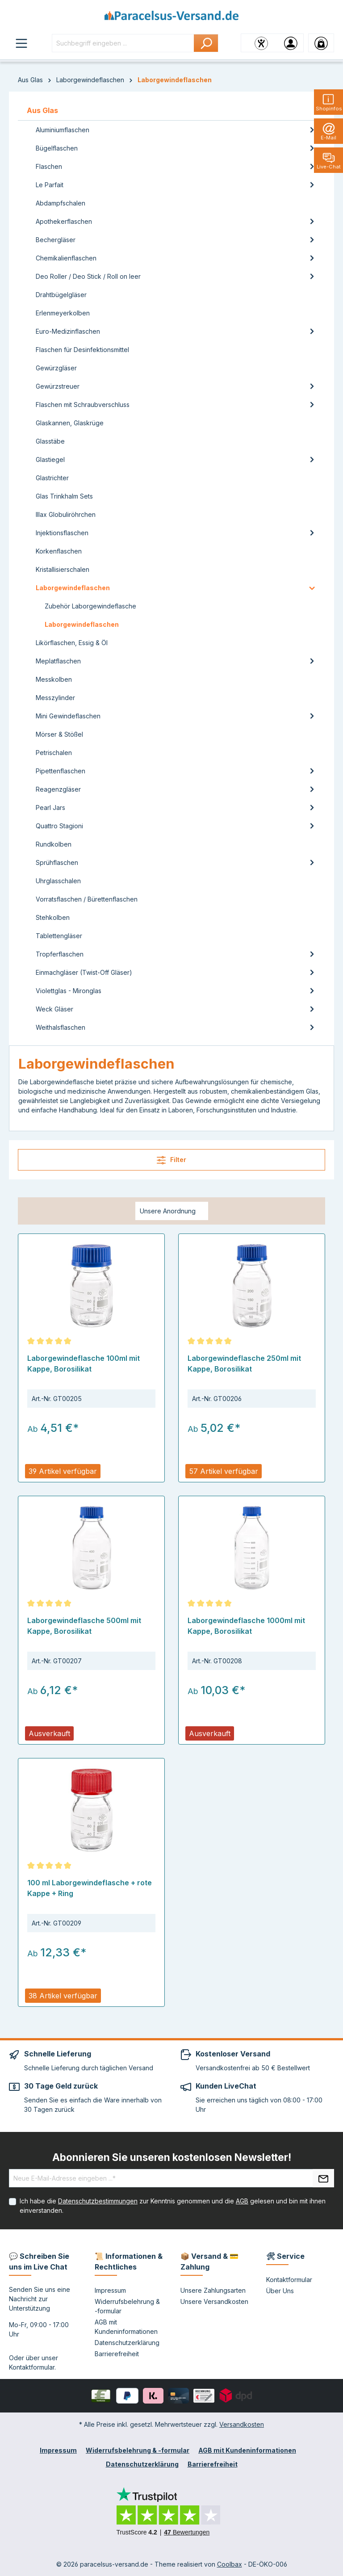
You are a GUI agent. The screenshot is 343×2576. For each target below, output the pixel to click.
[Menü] (21, 43)
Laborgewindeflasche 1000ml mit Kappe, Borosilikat (246, 1626)
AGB (242, 2201)
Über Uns (280, 2291)
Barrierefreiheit (117, 2354)
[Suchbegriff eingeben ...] (123, 43)
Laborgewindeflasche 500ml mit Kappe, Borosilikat (84, 1626)
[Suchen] (206, 43)
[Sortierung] (171, 1211)
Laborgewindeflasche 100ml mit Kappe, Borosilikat (83, 1363)
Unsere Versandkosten (214, 2301)
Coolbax (229, 2564)
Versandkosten (241, 2424)
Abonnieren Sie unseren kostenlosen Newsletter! (171, 2157)
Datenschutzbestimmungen (98, 2201)
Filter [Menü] (171, 1160)
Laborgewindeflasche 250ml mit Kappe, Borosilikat (244, 1363)
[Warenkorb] (321, 43)
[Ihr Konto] (290, 43)
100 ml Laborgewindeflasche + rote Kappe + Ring (89, 1888)
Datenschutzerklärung (127, 2342)
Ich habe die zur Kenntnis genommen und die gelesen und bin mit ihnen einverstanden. (173, 2205)
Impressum (110, 2290)
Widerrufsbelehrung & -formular (137, 2450)
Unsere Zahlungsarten (213, 2290)
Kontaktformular (31, 2367)
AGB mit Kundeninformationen (247, 2450)
